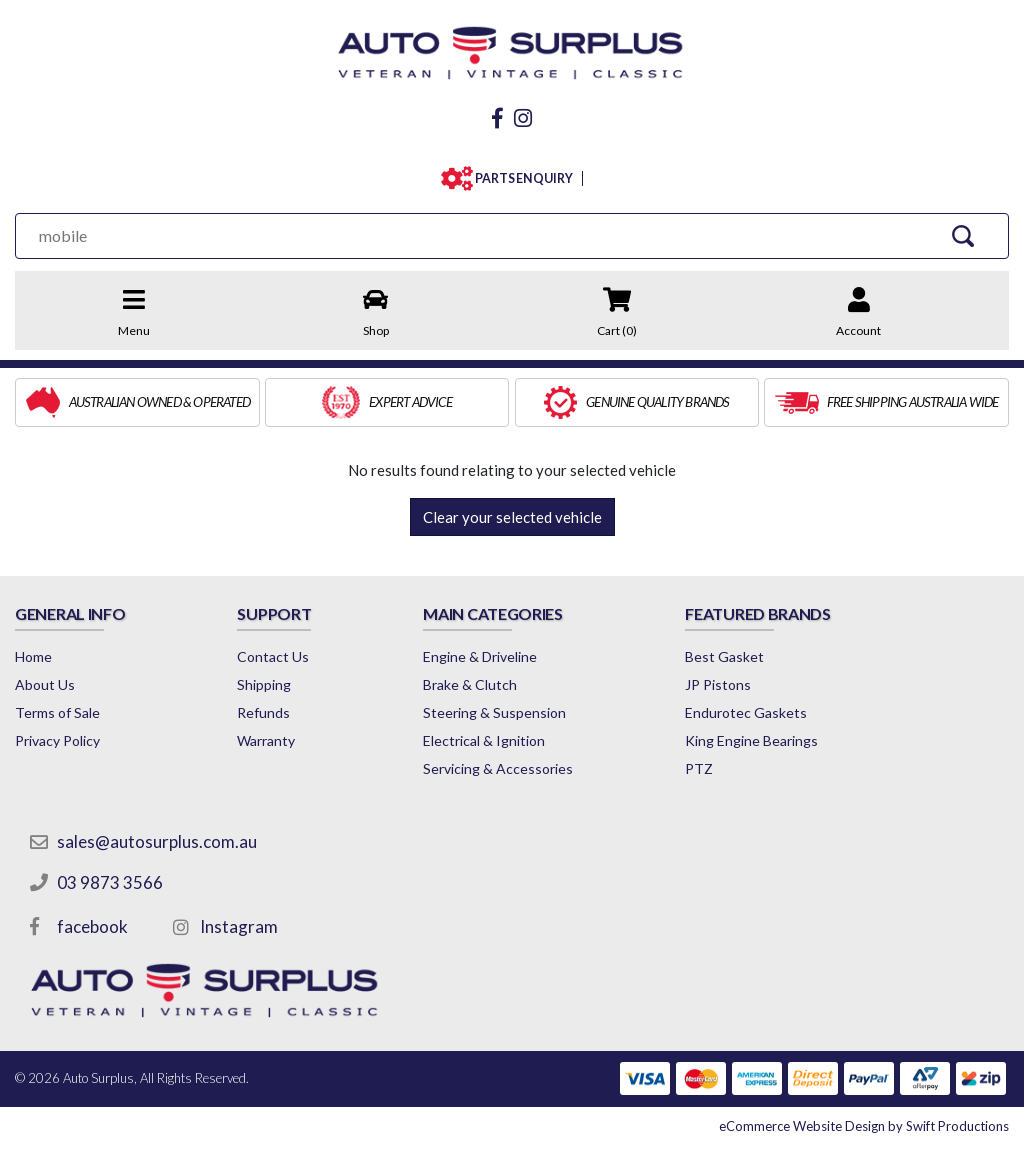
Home (33, 656)
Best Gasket (724, 656)
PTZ (699, 768)
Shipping (264, 684)
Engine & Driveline (480, 656)
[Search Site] (963, 235)
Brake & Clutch (470, 684)
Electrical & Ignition (484, 740)
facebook (92, 926)
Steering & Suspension (494, 712)
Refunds (263, 712)
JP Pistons (718, 684)
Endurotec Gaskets (746, 712)
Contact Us (273, 656)
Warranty (266, 740)
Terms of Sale (57, 712)
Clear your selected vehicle (512, 517)
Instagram (239, 926)
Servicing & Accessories (498, 768)
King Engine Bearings (751, 740)
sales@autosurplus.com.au (157, 841)
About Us (45, 684)
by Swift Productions (864, 1126)
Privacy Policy (57, 740)
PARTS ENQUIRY (519, 178)
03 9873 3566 (110, 882)
